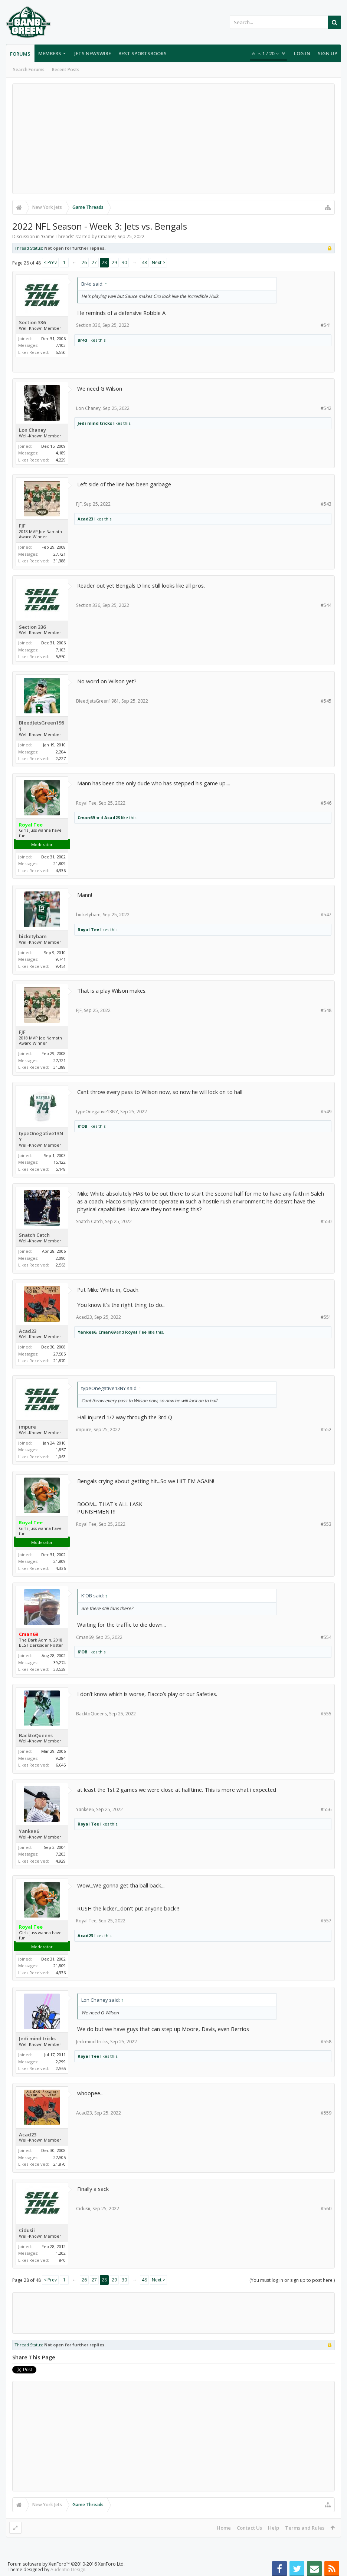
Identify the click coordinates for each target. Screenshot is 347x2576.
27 (94, 262)
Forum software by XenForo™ (66, 2564)
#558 (326, 2041)
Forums (20, 53)
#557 (326, 1920)
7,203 (61, 1854)
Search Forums (29, 69)
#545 (326, 701)
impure (27, 1427)
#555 (326, 1713)
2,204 (61, 752)
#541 (326, 325)
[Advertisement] (173, 139)
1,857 (61, 1449)
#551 (326, 1317)
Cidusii (27, 2230)
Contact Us (249, 2527)
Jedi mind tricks (95, 423)
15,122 (59, 1162)
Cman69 (106, 236)
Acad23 (85, 519)
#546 (326, 803)
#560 (326, 2208)
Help (273, 2527)
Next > (158, 262)
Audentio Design (67, 2569)
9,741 (61, 959)
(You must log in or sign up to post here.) (292, 2280)
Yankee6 (87, 1332)
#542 (326, 408)
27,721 (59, 554)
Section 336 (32, 322)
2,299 (61, 2061)
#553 (326, 1524)
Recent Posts (65, 69)
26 (84, 262)
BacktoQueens (36, 1735)
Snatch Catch (34, 1235)
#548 (326, 1010)
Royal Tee (86, 803)
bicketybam (32, 936)
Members (49, 53)
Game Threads (57, 236)
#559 (326, 2113)
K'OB (82, 1126)
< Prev (50, 262)
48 (144, 262)
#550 (326, 1221)
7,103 (61, 345)
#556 (326, 1809)
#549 (326, 1111)
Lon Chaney (32, 430)
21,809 (59, 863)
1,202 (61, 2253)
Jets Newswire (92, 53)
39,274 (59, 1662)
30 (124, 262)
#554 (326, 1637)
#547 (326, 914)
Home (224, 2527)
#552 (326, 1429)
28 (104, 262)
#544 (326, 605)
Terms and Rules (304, 2527)
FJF (22, 526)
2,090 (61, 1258)
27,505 (59, 1354)
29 (114, 262)
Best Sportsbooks (142, 53)
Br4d (82, 340)
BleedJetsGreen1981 (41, 726)
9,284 (61, 1758)
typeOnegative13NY (41, 1136)
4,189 (61, 453)
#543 (326, 504)
